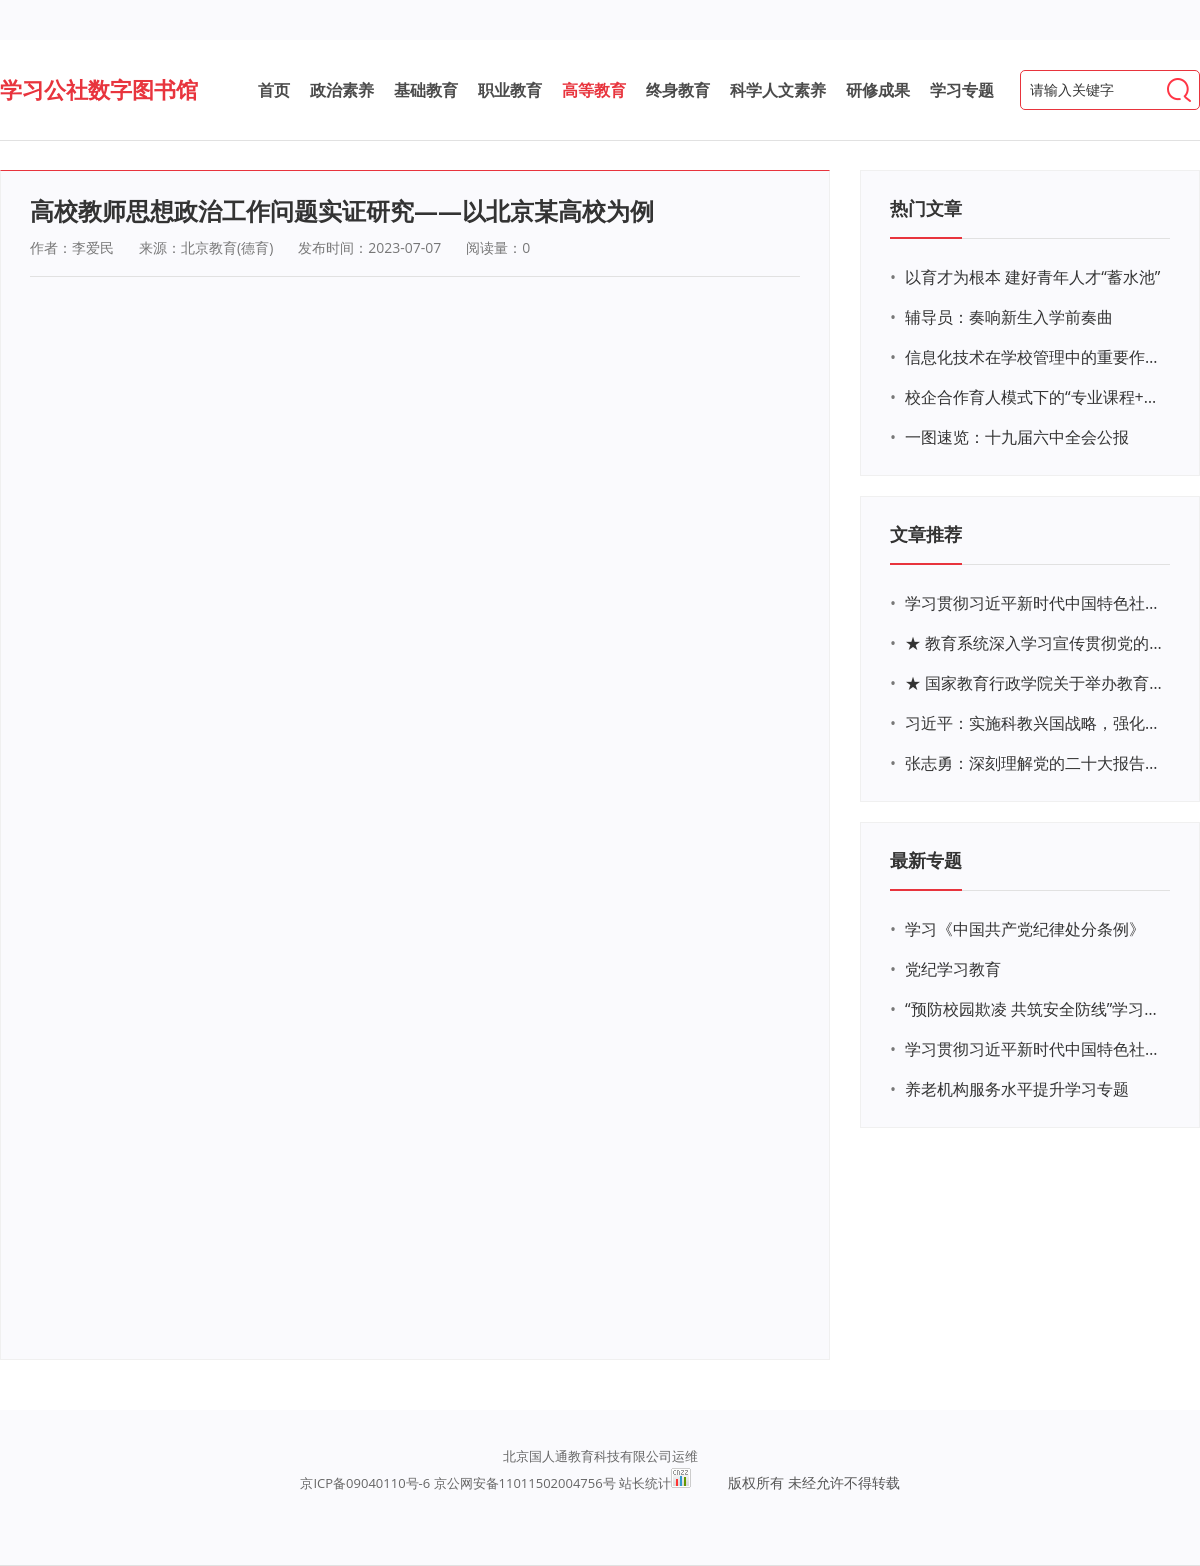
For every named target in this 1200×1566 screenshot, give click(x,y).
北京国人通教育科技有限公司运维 (600, 1456)
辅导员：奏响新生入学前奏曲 (1009, 317)
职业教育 (510, 90)
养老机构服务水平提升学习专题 (1017, 1089)
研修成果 (878, 90)
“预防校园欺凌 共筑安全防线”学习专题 (1035, 1009)
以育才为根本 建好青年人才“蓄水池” (1032, 277)
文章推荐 (926, 534)
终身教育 (678, 90)
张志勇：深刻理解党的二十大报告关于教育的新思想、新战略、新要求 (1035, 763)
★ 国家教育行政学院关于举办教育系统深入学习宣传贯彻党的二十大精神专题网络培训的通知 (1035, 683)
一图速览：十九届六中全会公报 (1017, 437)
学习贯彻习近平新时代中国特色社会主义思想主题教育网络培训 (1035, 603)
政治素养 (342, 90)
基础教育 (426, 90)
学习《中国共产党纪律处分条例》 (1025, 929)
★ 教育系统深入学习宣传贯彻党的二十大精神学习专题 (1035, 643)
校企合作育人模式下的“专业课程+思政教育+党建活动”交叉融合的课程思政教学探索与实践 (1035, 397)
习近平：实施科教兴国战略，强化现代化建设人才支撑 (1035, 723)
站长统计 (645, 1483)
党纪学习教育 (953, 969)
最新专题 (926, 860)
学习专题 (962, 90)
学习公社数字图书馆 (99, 89)
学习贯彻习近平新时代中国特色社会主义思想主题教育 (1035, 1049)
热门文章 (926, 208)
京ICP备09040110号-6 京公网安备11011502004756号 (457, 1483)
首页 (274, 90)
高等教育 (594, 90)
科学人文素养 (778, 90)
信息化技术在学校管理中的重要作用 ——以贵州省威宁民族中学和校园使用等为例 (1035, 357)
